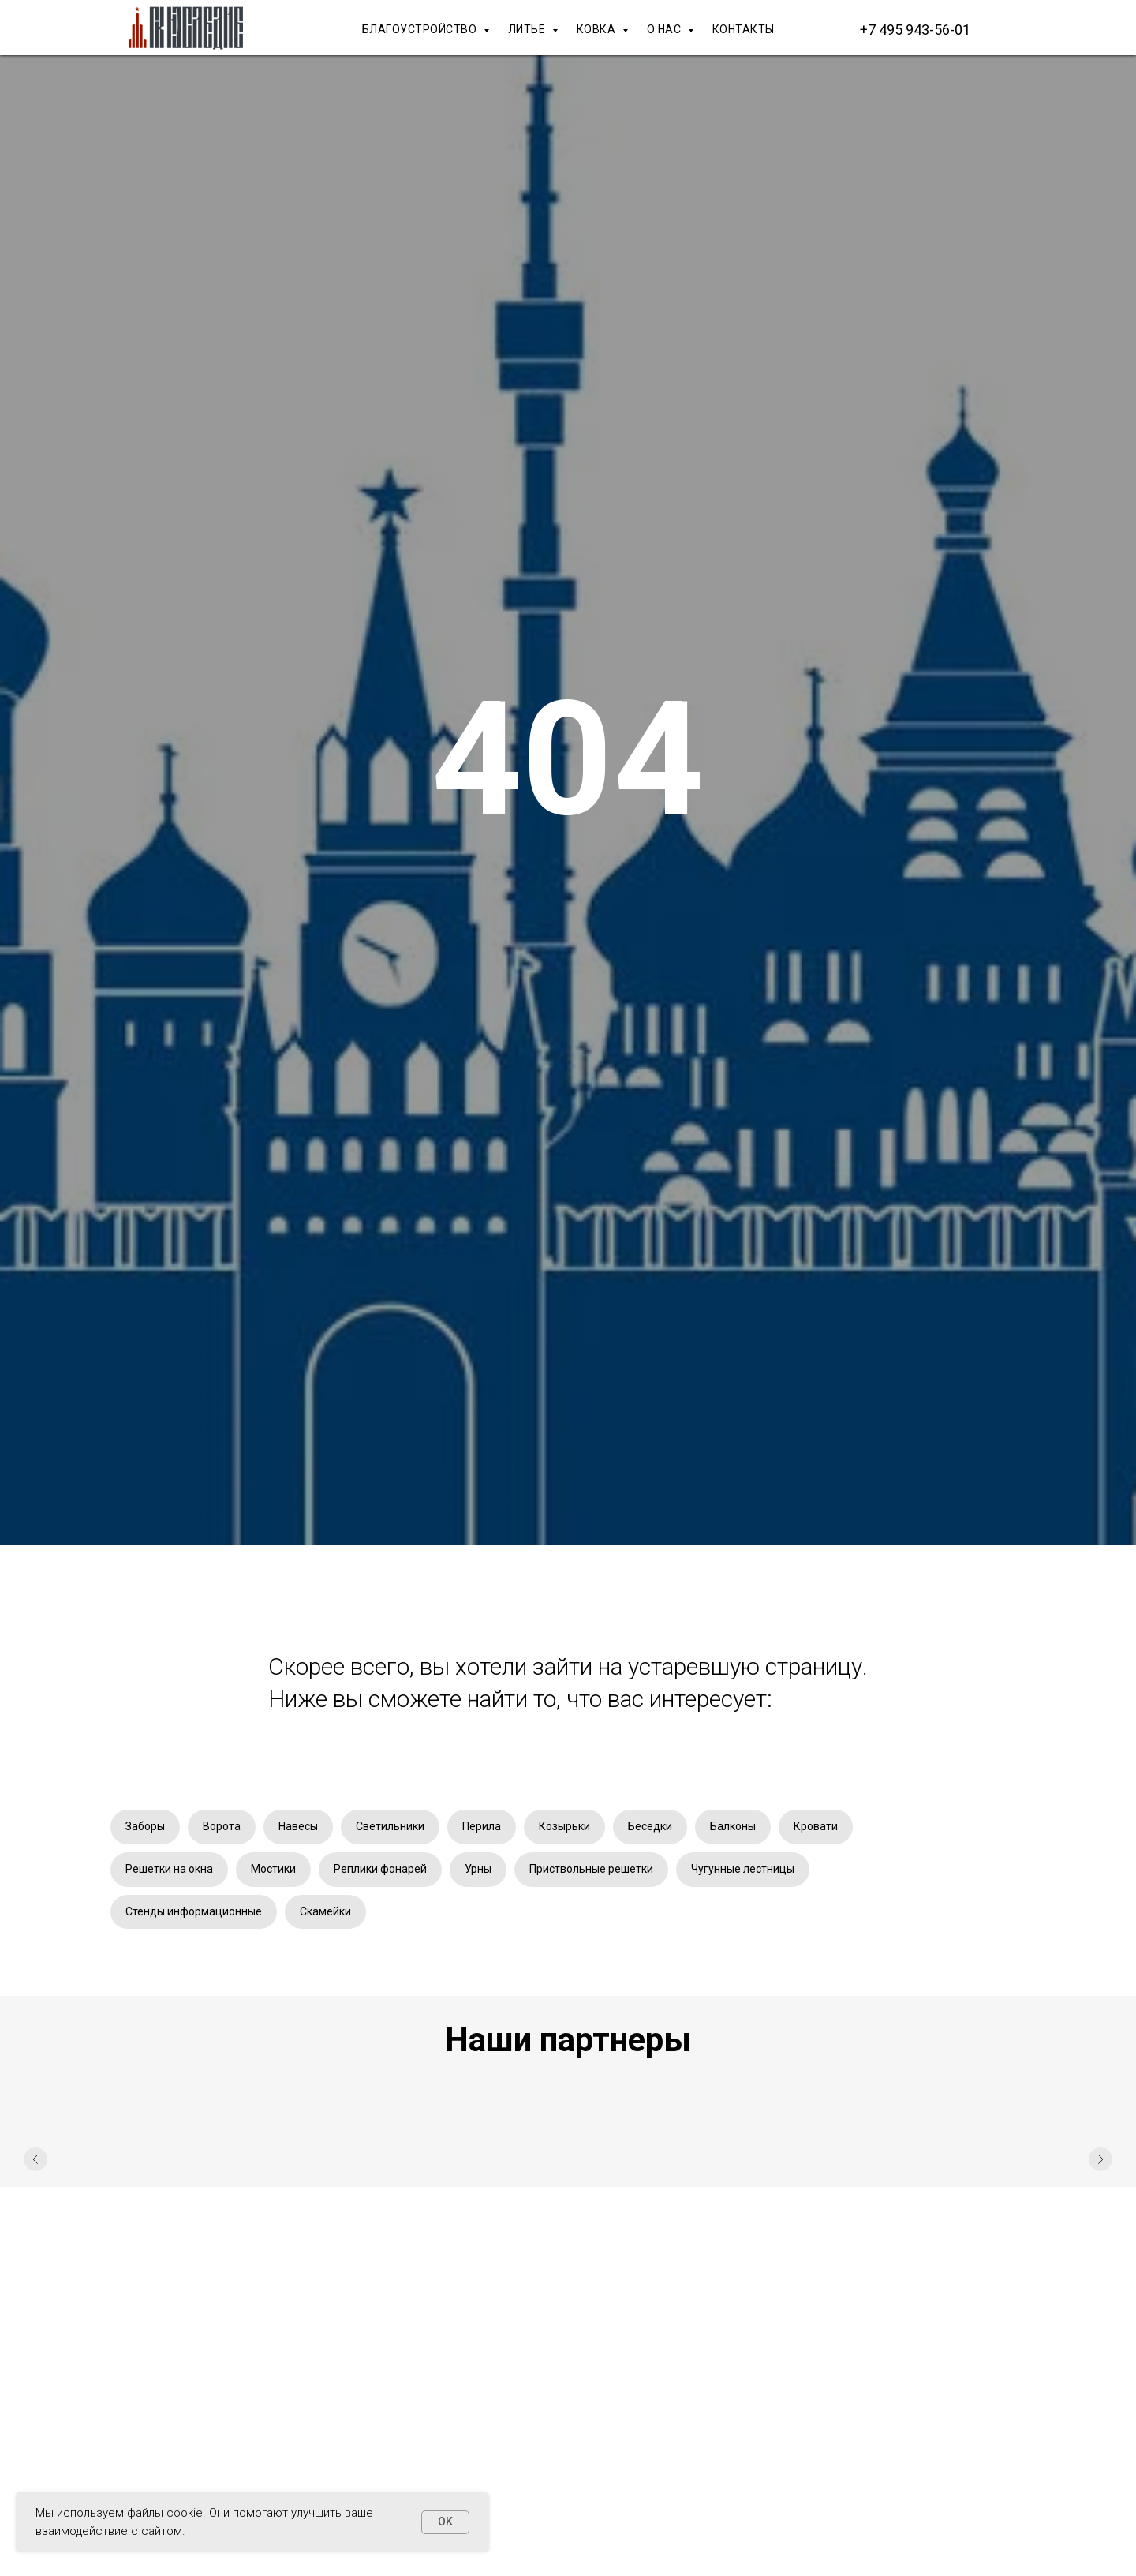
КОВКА (597, 29)
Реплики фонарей (380, 1869)
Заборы (145, 1826)
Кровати (816, 1826)
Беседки (650, 1826)
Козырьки (564, 1826)
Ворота (222, 1826)
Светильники (390, 1826)
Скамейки (325, 1911)
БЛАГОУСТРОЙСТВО (421, 29)
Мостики (273, 1869)
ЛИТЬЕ (528, 29)
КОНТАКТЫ (743, 29)
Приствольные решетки (591, 1869)
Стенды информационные (193, 1911)
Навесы (298, 1826)
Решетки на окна (169, 1869)
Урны (478, 1869)
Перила (481, 1826)
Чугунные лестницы (742, 1869)
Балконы (733, 1826)
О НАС (665, 29)
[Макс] (1010, 29)
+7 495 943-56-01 (915, 29)
